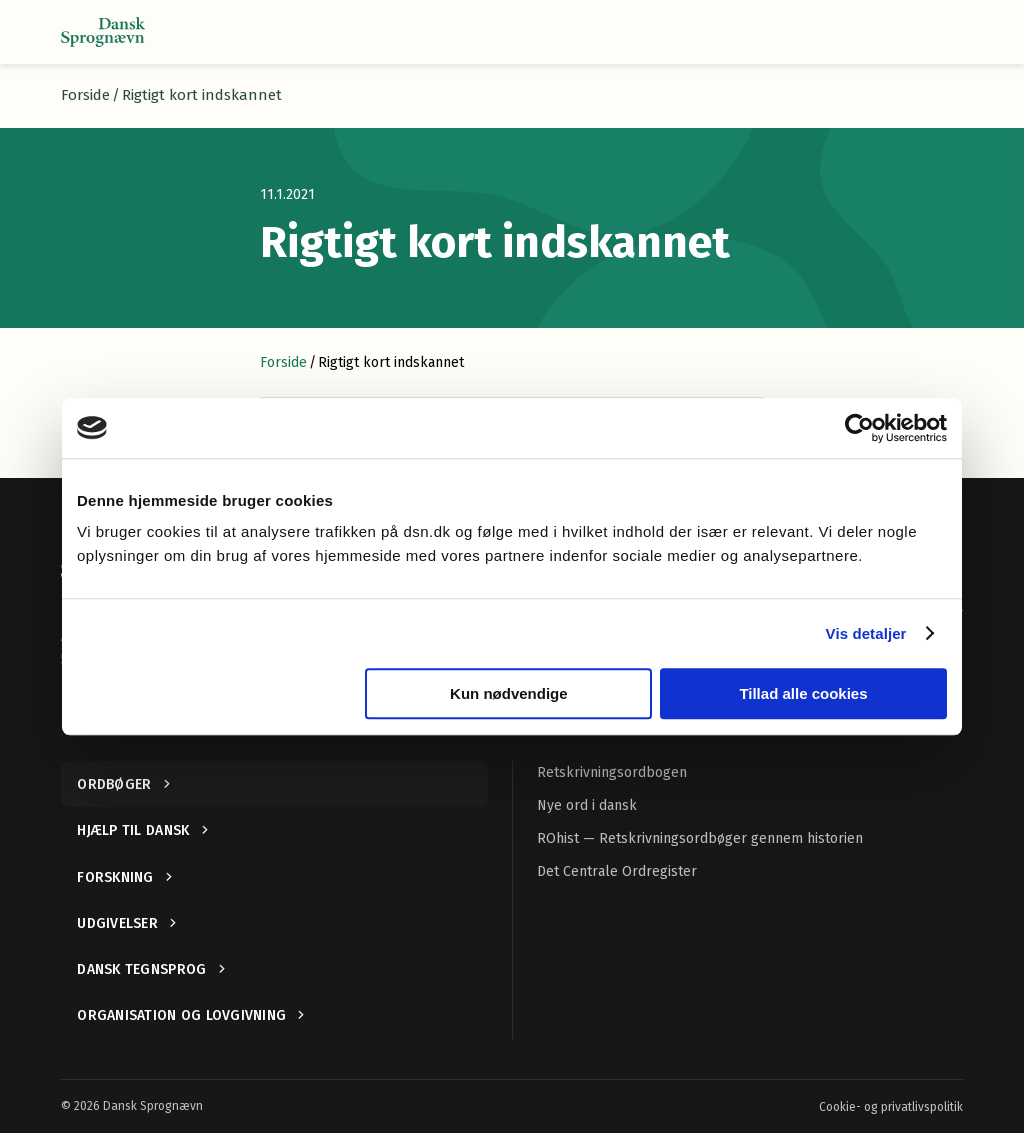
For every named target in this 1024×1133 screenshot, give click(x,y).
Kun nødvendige (509, 693)
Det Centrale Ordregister (617, 871)
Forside (85, 95)
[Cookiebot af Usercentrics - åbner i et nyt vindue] (859, 428)
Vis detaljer (866, 633)
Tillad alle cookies (803, 693)
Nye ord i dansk (587, 805)
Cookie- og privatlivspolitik (891, 1107)
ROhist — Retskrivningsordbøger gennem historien (700, 838)
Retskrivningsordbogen (612, 772)
